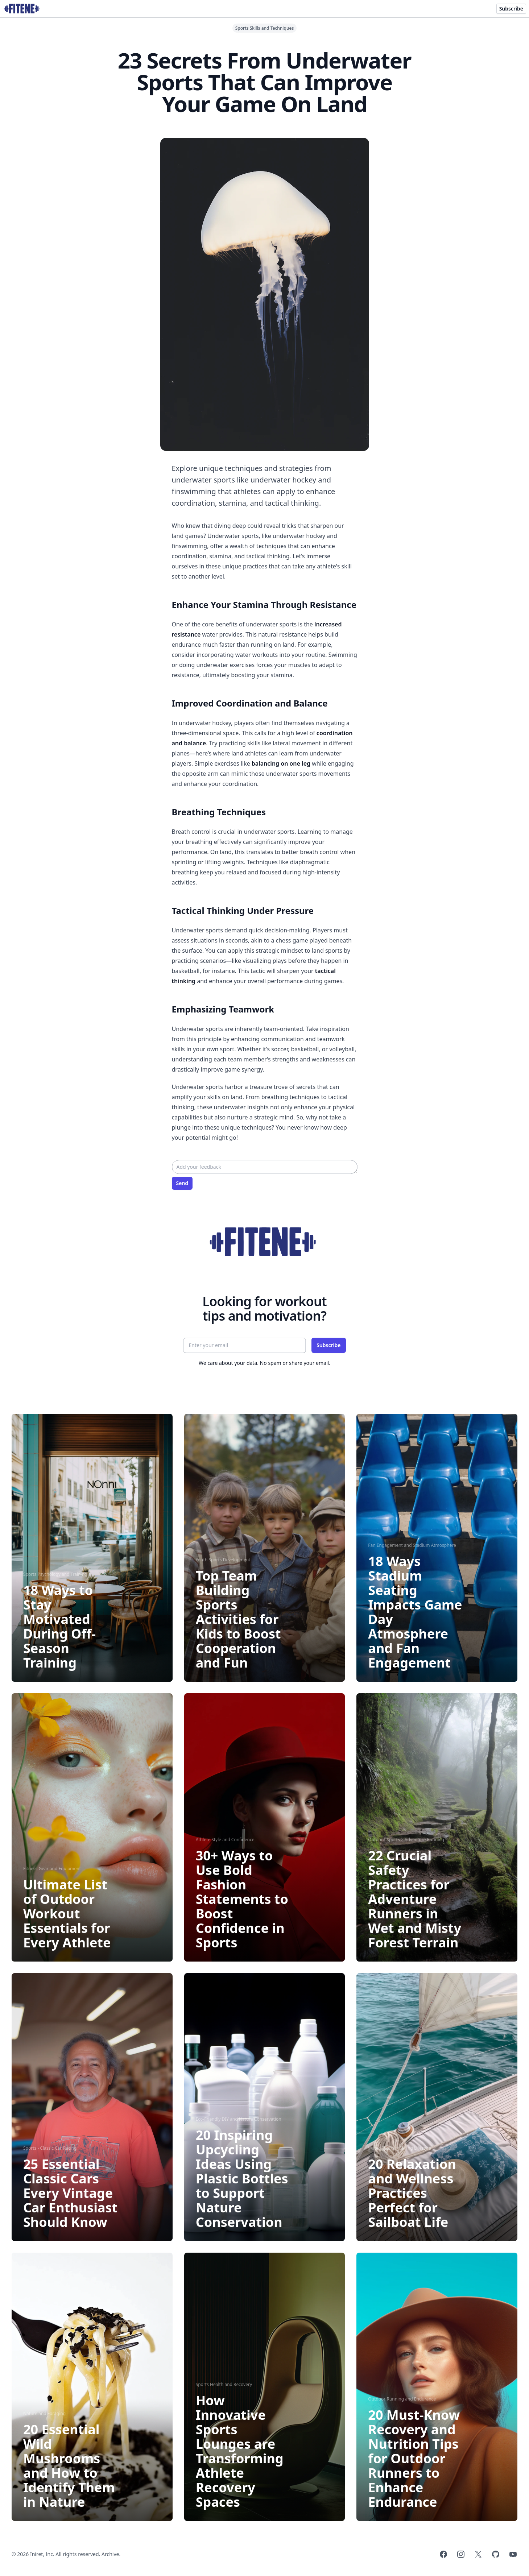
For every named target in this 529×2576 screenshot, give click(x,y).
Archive (110, 2554)
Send (182, 1183)
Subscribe (511, 8)
